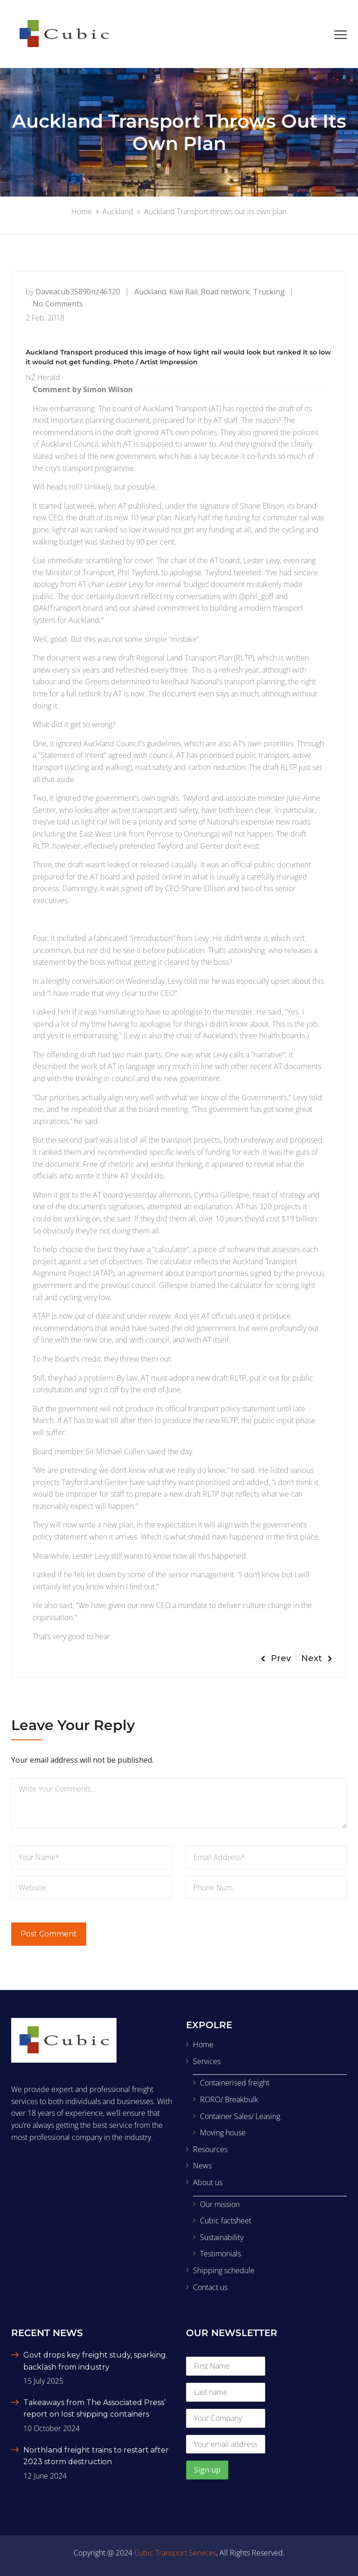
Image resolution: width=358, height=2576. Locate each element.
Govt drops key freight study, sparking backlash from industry (94, 2361)
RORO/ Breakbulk (229, 2099)
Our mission (220, 2204)
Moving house (223, 2132)
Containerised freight (234, 2083)
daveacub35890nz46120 (77, 291)
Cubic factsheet (225, 2220)
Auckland (150, 291)
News (202, 2165)
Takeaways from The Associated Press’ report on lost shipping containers (94, 2408)
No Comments (58, 304)
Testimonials (220, 2254)
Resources (210, 2149)
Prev (276, 1658)
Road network (225, 291)
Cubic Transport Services (175, 2553)
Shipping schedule (224, 2270)
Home (203, 2044)
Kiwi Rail (183, 291)
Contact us (210, 2287)
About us (207, 2182)
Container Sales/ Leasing (240, 2116)
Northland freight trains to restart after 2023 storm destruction (96, 2456)
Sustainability (221, 2237)
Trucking (269, 291)
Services (206, 2061)
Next (316, 1658)
